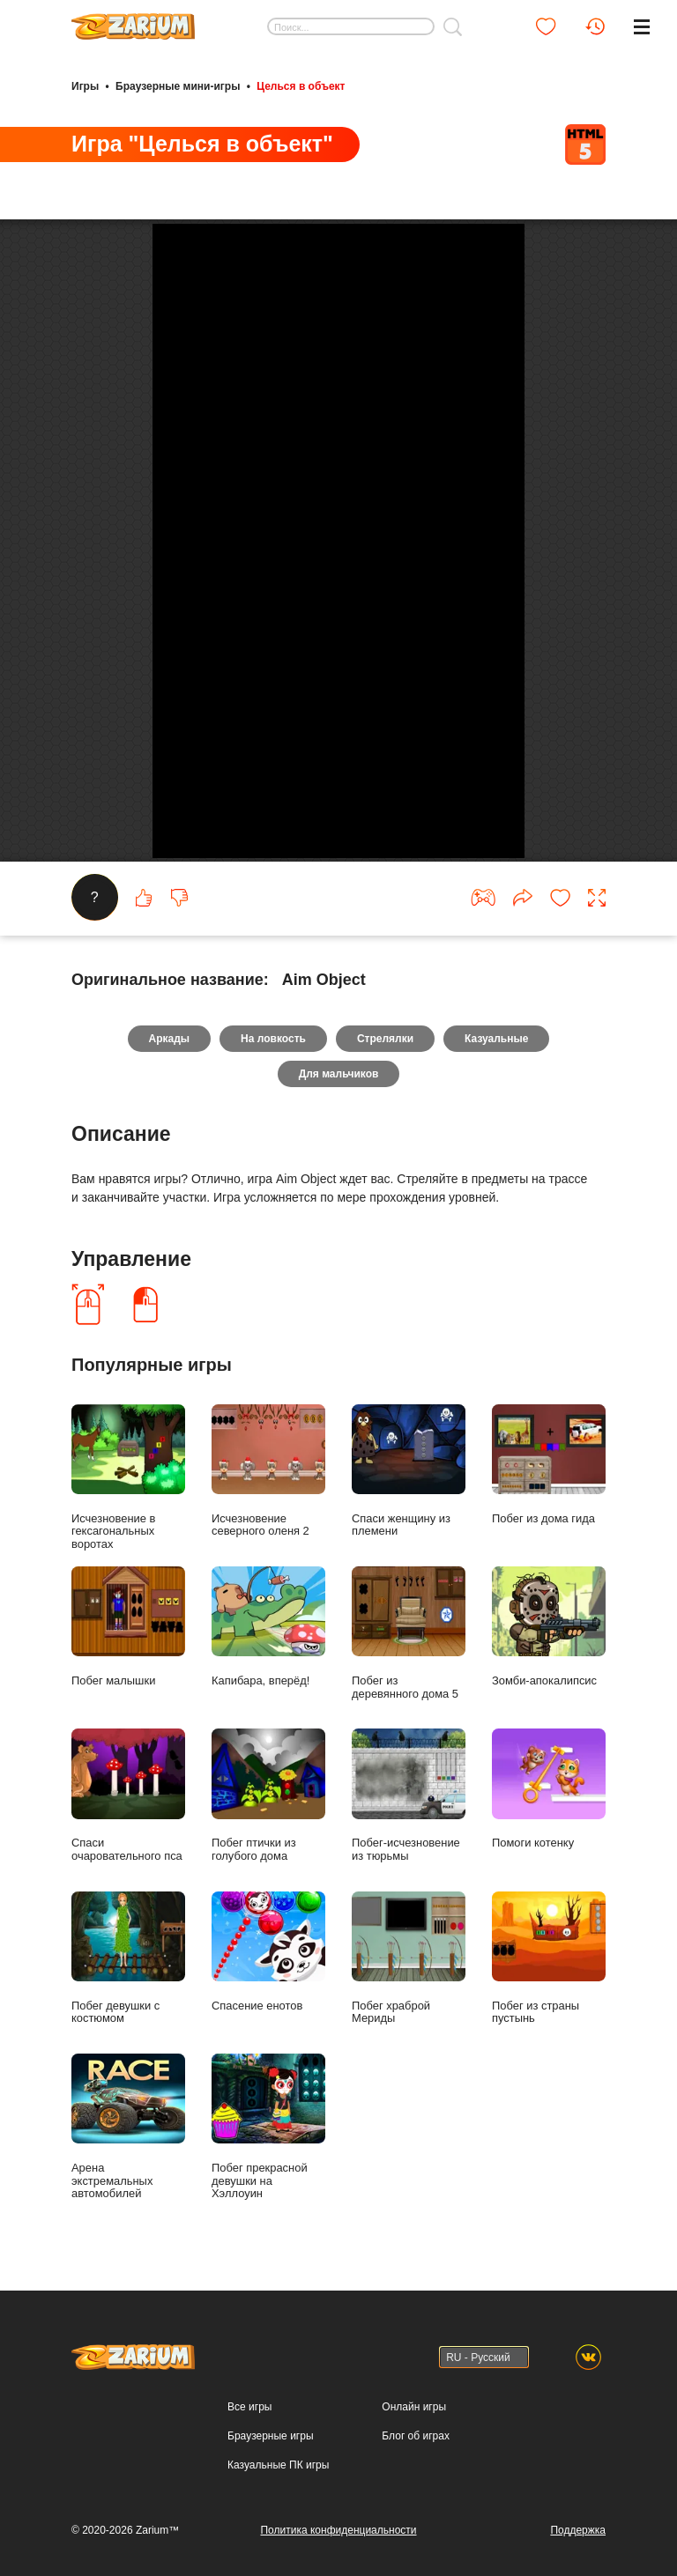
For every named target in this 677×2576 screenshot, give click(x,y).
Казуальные (496, 1066)
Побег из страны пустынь (549, 1985)
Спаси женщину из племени (408, 1499)
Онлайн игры (414, 2434)
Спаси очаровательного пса (128, 1823)
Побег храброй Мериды (408, 1985)
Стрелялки (385, 1066)
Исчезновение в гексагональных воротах (128, 1505)
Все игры (249, 2434)
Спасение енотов (268, 1978)
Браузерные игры (270, 2463)
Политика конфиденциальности (338, 2557)
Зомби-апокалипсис (549, 1654)
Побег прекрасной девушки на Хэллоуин (268, 2154)
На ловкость (273, 1066)
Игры (85, 86)
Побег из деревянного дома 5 (408, 1661)
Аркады (169, 1066)
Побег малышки (128, 1654)
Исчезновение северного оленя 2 (268, 1499)
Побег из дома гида (549, 1492)
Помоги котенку (549, 1816)
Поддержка (578, 2557)
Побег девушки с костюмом (128, 1985)
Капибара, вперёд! (268, 1654)
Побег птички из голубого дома (268, 1823)
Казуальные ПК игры (278, 2492)
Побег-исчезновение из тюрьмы (408, 1823)
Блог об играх (416, 2463)
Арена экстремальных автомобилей (128, 2154)
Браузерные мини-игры (177, 86)
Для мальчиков (339, 1101)
